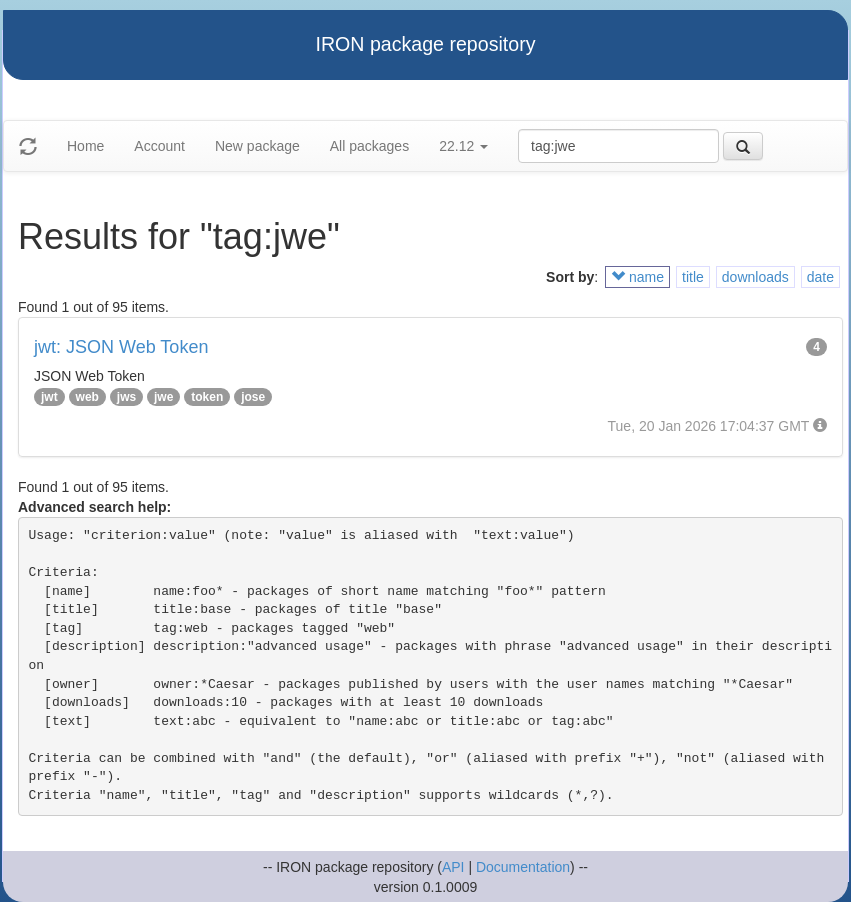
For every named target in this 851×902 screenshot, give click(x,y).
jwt (49, 397)
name (637, 277)
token (207, 397)
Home (85, 146)
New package (257, 146)
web (87, 397)
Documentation (523, 867)
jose (253, 397)
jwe (163, 397)
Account (159, 146)
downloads (755, 277)
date (820, 277)
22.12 (463, 146)
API (453, 867)
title (693, 277)
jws (126, 397)
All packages (369, 146)
